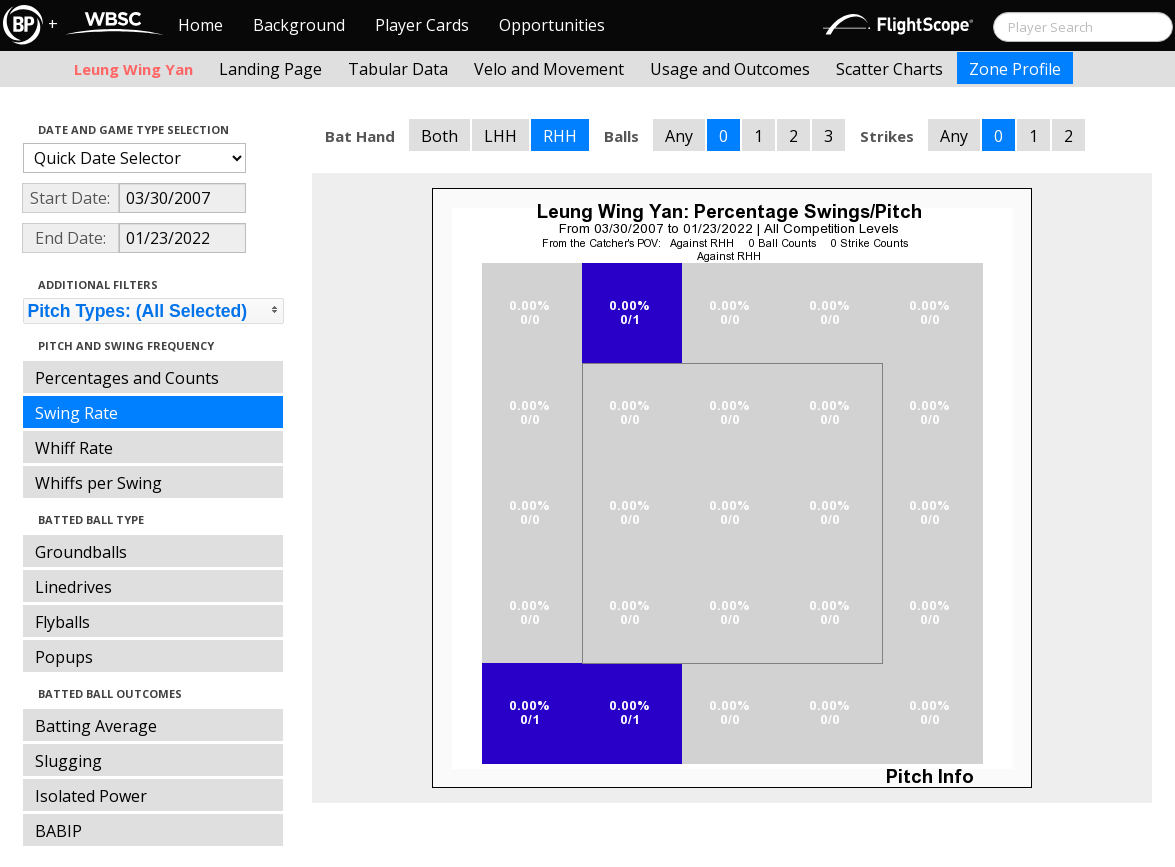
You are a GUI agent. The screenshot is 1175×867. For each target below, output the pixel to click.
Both (439, 136)
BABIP (58, 831)
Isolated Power (91, 796)
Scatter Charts (889, 69)
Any (679, 136)
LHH (500, 136)
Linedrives (73, 587)
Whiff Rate (74, 448)
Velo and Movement (549, 69)
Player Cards (422, 25)
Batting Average (96, 726)
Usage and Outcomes (730, 69)
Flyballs (62, 622)
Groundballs (81, 552)
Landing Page (270, 69)
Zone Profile (1015, 69)
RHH (560, 136)
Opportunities (552, 25)
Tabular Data (398, 69)
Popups (64, 657)
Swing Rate (76, 413)
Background (299, 25)
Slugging (68, 761)
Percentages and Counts (127, 378)
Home (200, 25)
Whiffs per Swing (98, 483)
